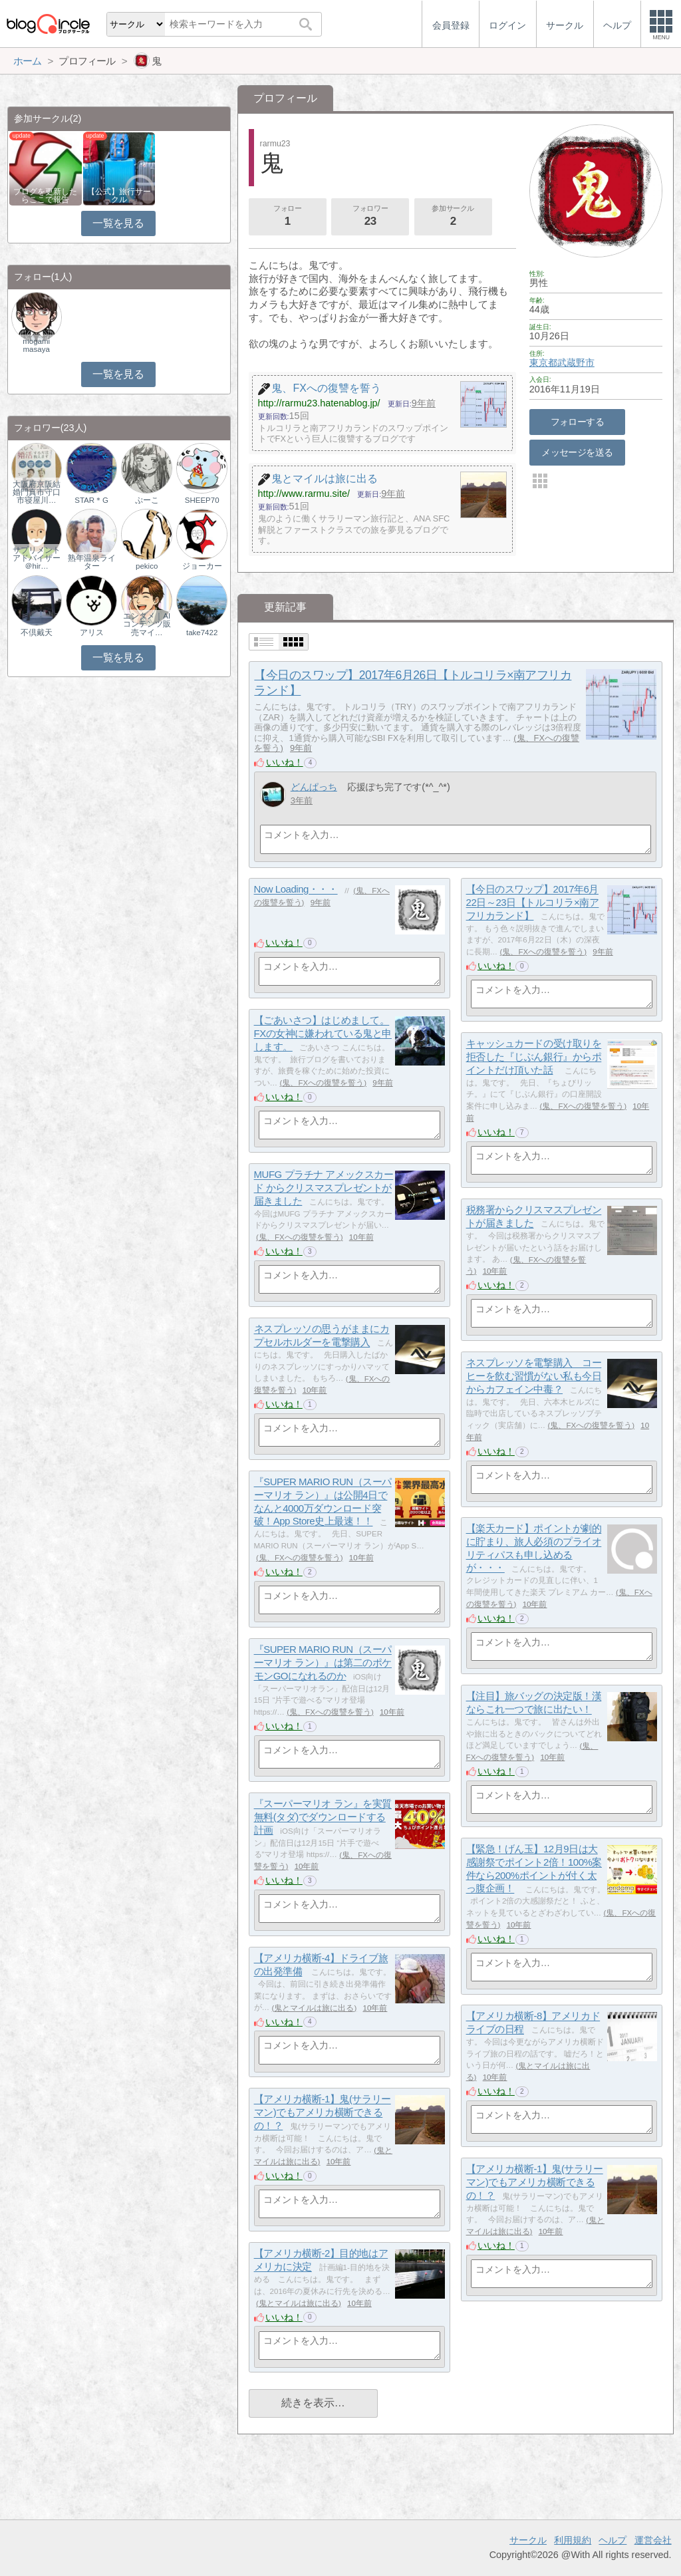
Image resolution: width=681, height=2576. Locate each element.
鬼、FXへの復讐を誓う (543, 952)
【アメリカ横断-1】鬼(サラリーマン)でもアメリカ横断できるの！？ (322, 2112)
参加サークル (453, 216)
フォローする (578, 421)
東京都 (543, 362)
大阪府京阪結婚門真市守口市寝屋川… (37, 492)
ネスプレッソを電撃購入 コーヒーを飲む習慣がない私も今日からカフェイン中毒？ (534, 1376)
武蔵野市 (576, 362)
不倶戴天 (37, 633)
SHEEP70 (202, 500)
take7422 (201, 633)
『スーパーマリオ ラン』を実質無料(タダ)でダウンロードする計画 (323, 1817)
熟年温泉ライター (92, 562)
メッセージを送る (577, 452)
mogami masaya (36, 345)
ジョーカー (202, 566)
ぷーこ (147, 500)
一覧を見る (118, 223)
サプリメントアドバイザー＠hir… (37, 558)
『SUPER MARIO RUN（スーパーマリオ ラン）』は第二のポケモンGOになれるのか (323, 1662)
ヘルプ (612, 2540)
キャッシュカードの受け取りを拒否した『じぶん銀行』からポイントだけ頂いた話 (534, 1056)
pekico (147, 566)
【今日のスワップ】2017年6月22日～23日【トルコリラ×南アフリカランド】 (532, 902)
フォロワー (370, 216)
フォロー (287, 216)
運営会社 (653, 2540)
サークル (528, 2540)
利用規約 (572, 2540)
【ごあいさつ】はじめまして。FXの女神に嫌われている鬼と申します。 (323, 1033)
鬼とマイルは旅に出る (314, 2008)
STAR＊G (91, 500)
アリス (92, 633)
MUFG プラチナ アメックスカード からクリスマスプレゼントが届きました (324, 1188)
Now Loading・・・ (296, 889)
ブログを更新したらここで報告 (45, 196)
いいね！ (284, 762)
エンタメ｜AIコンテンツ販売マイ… (147, 624)
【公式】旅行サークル (119, 196)
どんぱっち (314, 787)
